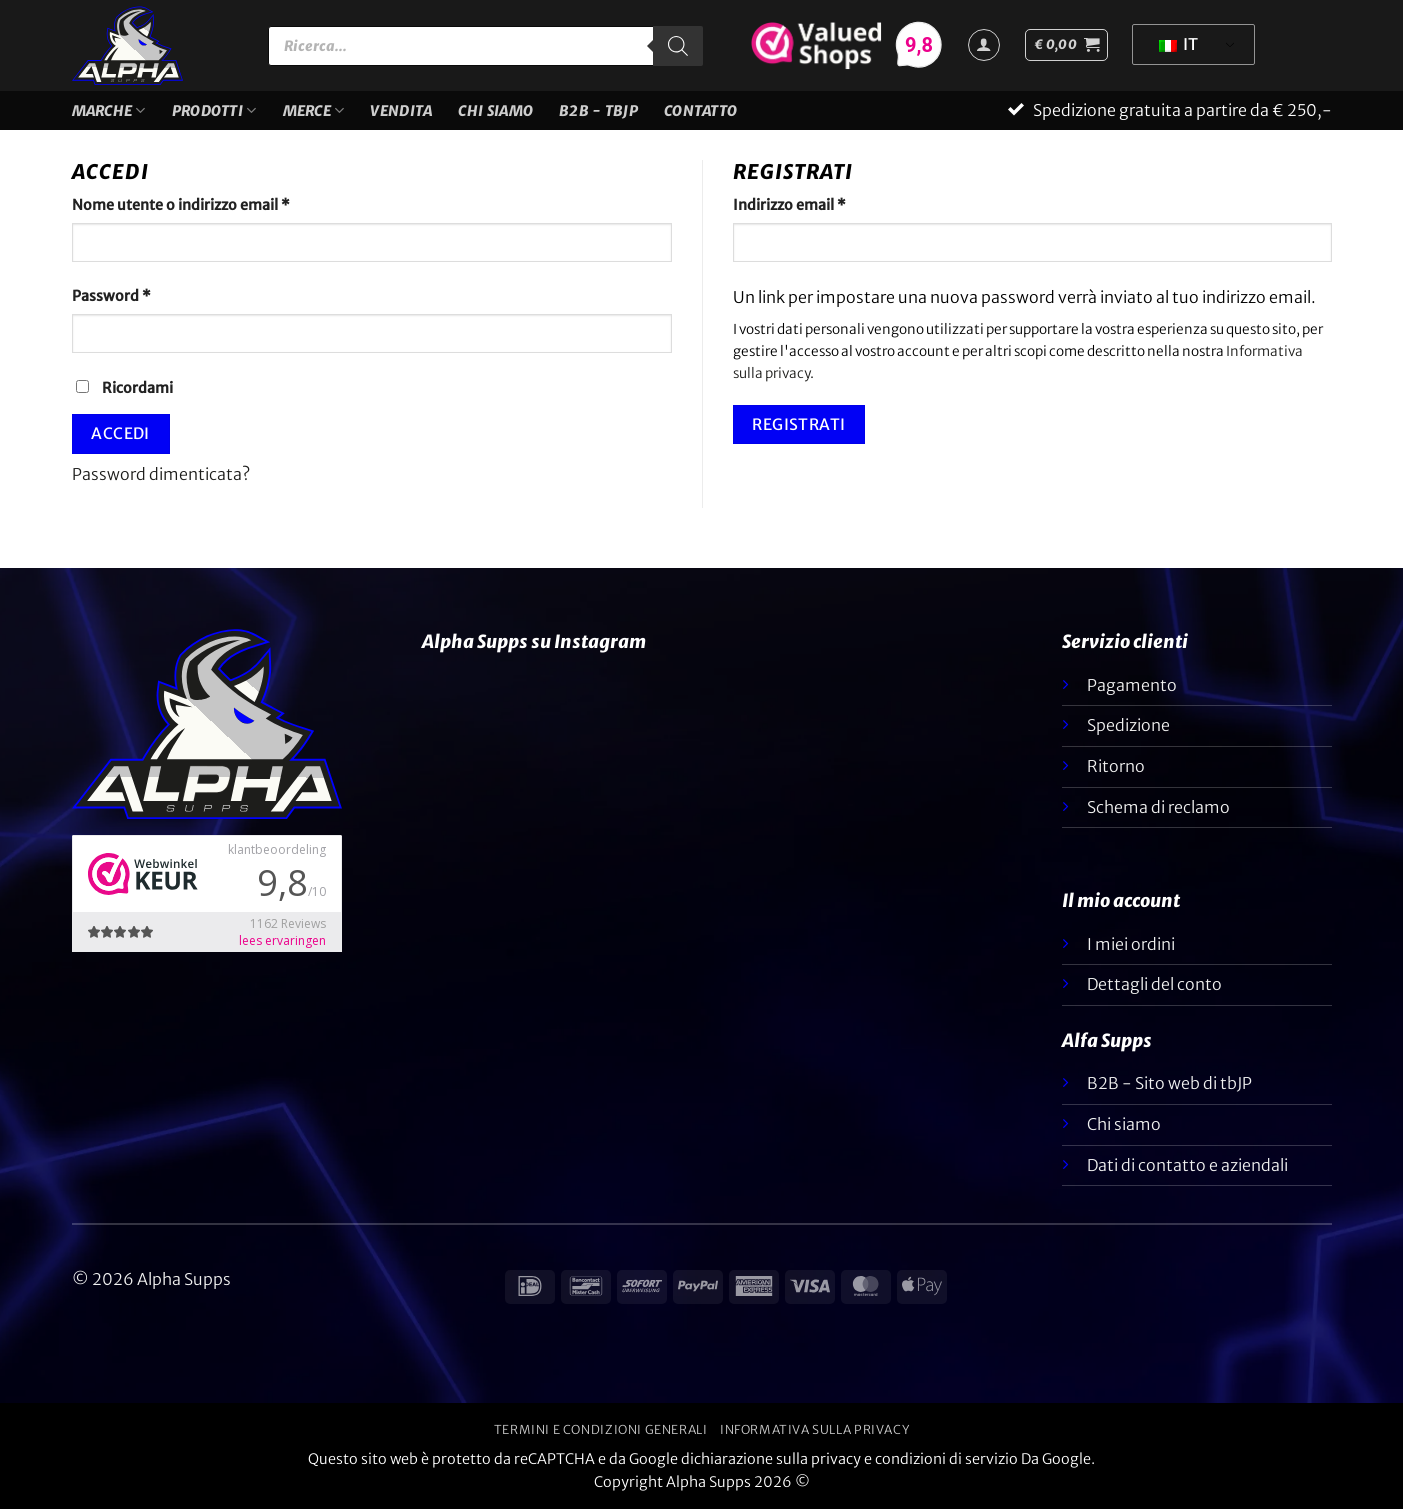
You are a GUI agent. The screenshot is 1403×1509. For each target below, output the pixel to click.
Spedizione (1128, 725)
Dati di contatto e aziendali (1187, 1165)
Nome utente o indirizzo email (212, 204)
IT (1178, 44)
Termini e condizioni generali (601, 1429)
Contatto (700, 111)
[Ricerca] (678, 46)
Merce (314, 110)
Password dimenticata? (161, 474)
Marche (109, 110)
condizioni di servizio (946, 1459)
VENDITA (401, 111)
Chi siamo (495, 111)
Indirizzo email (821, 204)
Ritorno (1116, 766)
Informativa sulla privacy (814, 1429)
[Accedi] (984, 45)
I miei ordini (1131, 944)
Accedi (120, 433)
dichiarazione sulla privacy (771, 1459)
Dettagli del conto (1154, 984)
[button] (1066, 45)
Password (143, 295)
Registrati (799, 424)
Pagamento (1132, 685)
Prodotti (214, 110)
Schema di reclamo (1158, 807)
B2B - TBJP (598, 111)
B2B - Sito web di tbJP (1169, 1083)
